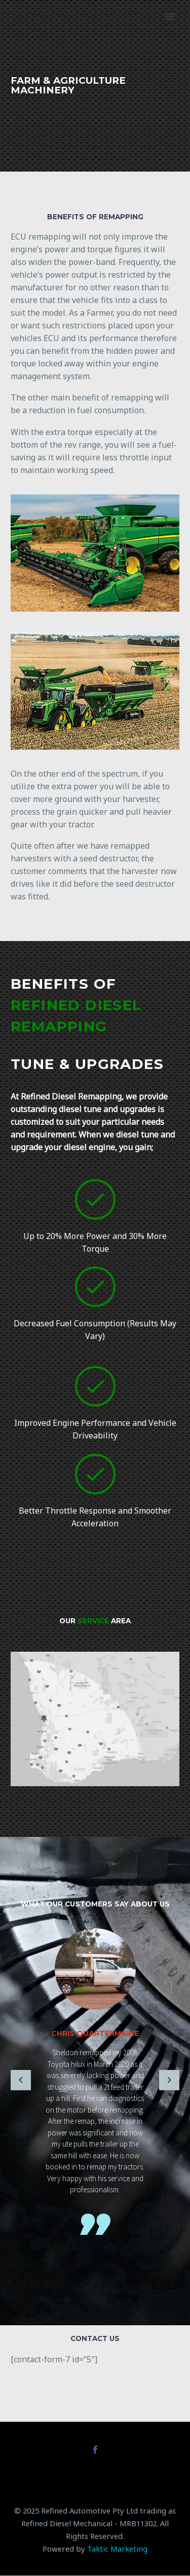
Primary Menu (170, 17)
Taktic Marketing (117, 2549)
